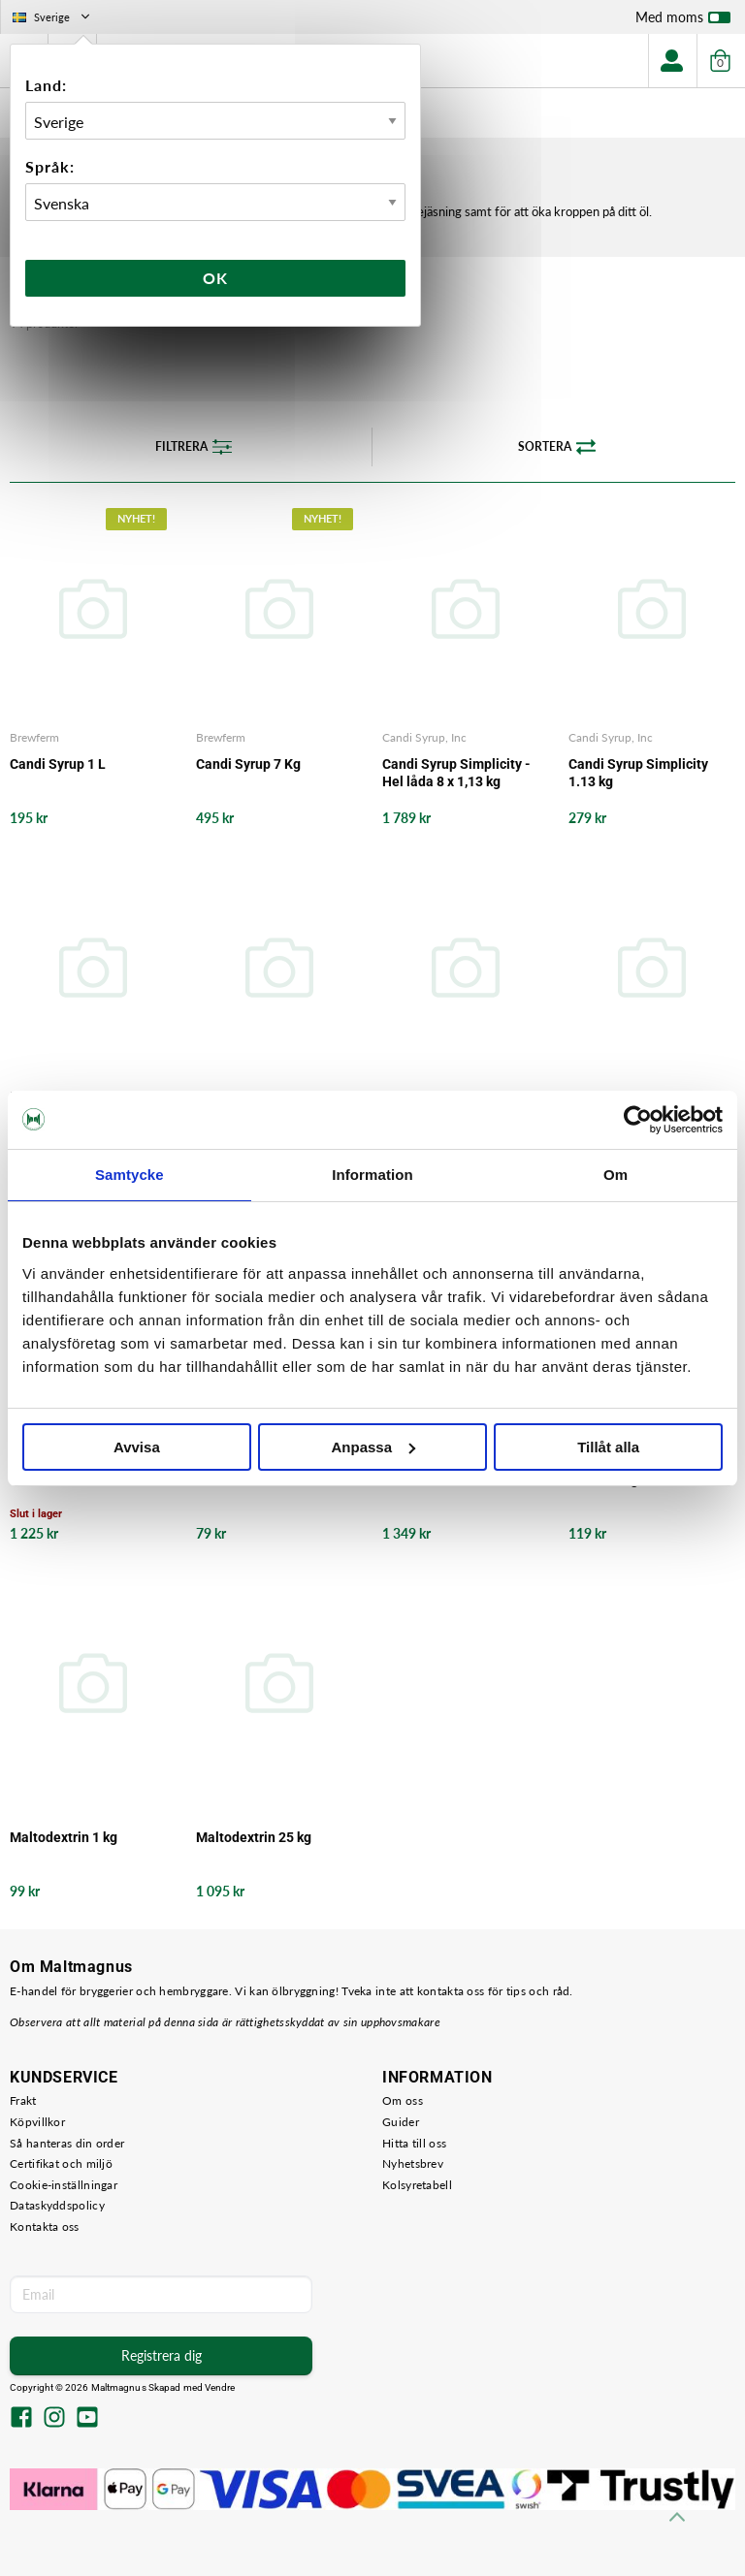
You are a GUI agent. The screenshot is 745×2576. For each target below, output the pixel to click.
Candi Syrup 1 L (58, 764)
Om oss (402, 2100)
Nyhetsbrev (412, 2163)
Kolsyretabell (417, 2185)
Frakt (23, 2100)
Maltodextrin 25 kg (253, 1837)
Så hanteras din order (67, 2143)
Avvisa (136, 1447)
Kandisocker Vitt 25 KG (453, 1479)
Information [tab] (372, 1174)
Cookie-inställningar (63, 2185)
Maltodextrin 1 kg (63, 1837)
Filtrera (193, 447)
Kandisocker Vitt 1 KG (263, 1479)
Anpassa (373, 1447)
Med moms (682, 21)
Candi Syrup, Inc (424, 737)
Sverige (53, 17)
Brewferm (34, 737)
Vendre (220, 2387)
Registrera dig (161, 2355)
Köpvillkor (37, 2122)
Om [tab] (615, 1174)
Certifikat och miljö (61, 2163)
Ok (215, 278)
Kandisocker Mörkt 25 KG (87, 1479)
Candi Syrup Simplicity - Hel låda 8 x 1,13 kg (456, 772)
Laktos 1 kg (603, 1479)
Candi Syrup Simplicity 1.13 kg (638, 772)
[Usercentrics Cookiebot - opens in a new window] (638, 1119)
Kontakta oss (45, 2226)
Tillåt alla (608, 1447)
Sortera (557, 447)
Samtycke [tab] (129, 1174)
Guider (400, 2122)
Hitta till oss (414, 2143)
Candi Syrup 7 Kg (248, 764)
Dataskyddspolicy (57, 2205)
